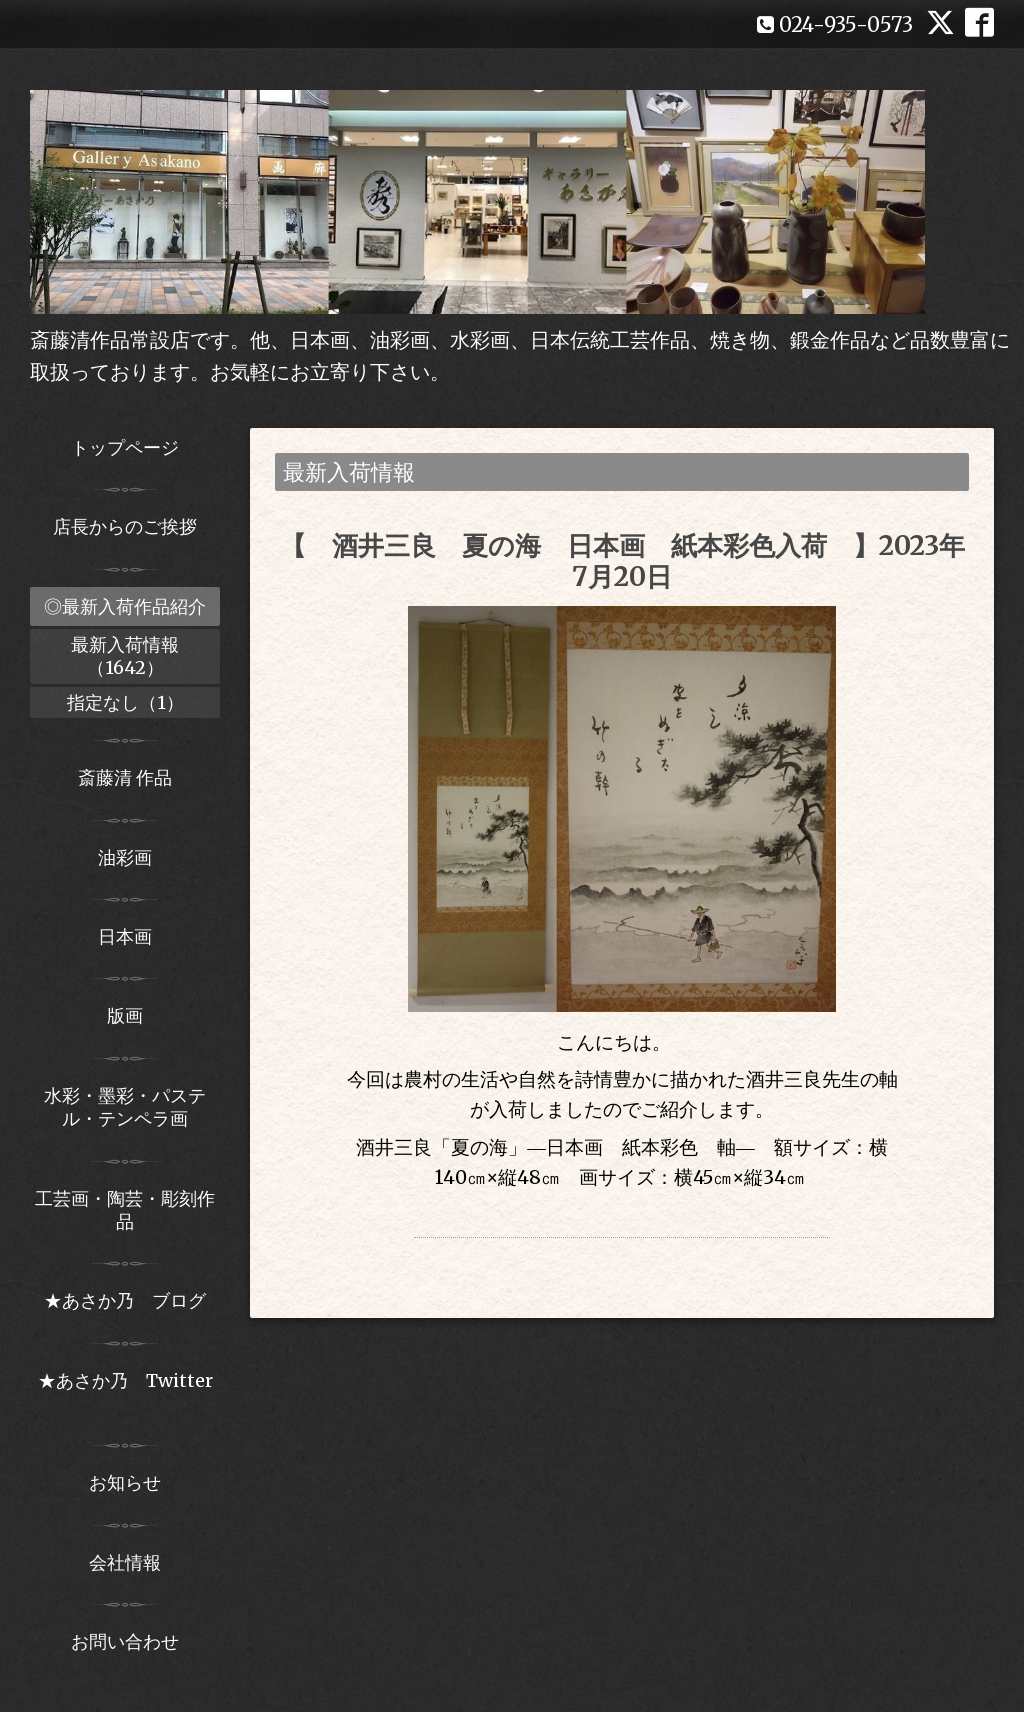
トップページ (125, 447)
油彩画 (125, 857)
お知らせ (125, 1482)
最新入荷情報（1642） (125, 656)
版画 (125, 1015)
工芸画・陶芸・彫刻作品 (125, 1210)
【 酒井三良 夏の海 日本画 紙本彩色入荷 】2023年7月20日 (622, 561)
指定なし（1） (125, 702)
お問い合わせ (125, 1641)
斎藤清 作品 (125, 777)
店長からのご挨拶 (125, 526)
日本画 (125, 936)
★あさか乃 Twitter (125, 1392)
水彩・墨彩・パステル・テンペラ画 (125, 1107)
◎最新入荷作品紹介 (125, 606)
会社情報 (125, 1562)
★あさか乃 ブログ (132, 1300)
